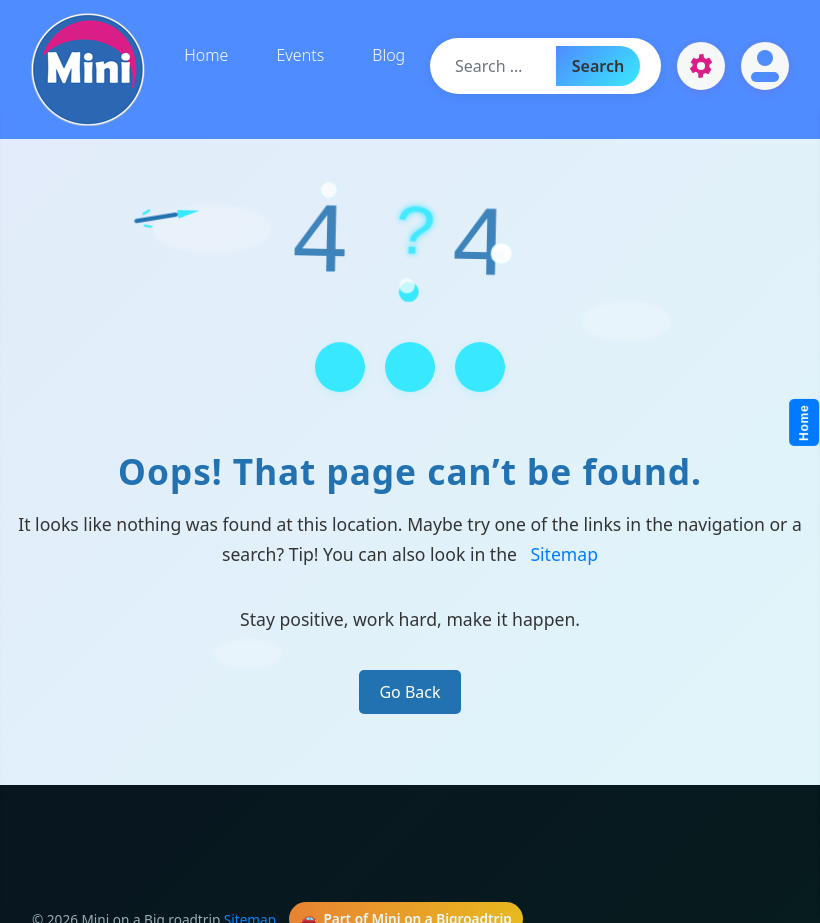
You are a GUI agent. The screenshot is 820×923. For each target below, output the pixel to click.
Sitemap (564, 554)
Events (301, 55)
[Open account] (765, 66)
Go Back (409, 692)
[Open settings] (701, 66)
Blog (388, 55)
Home (206, 55)
